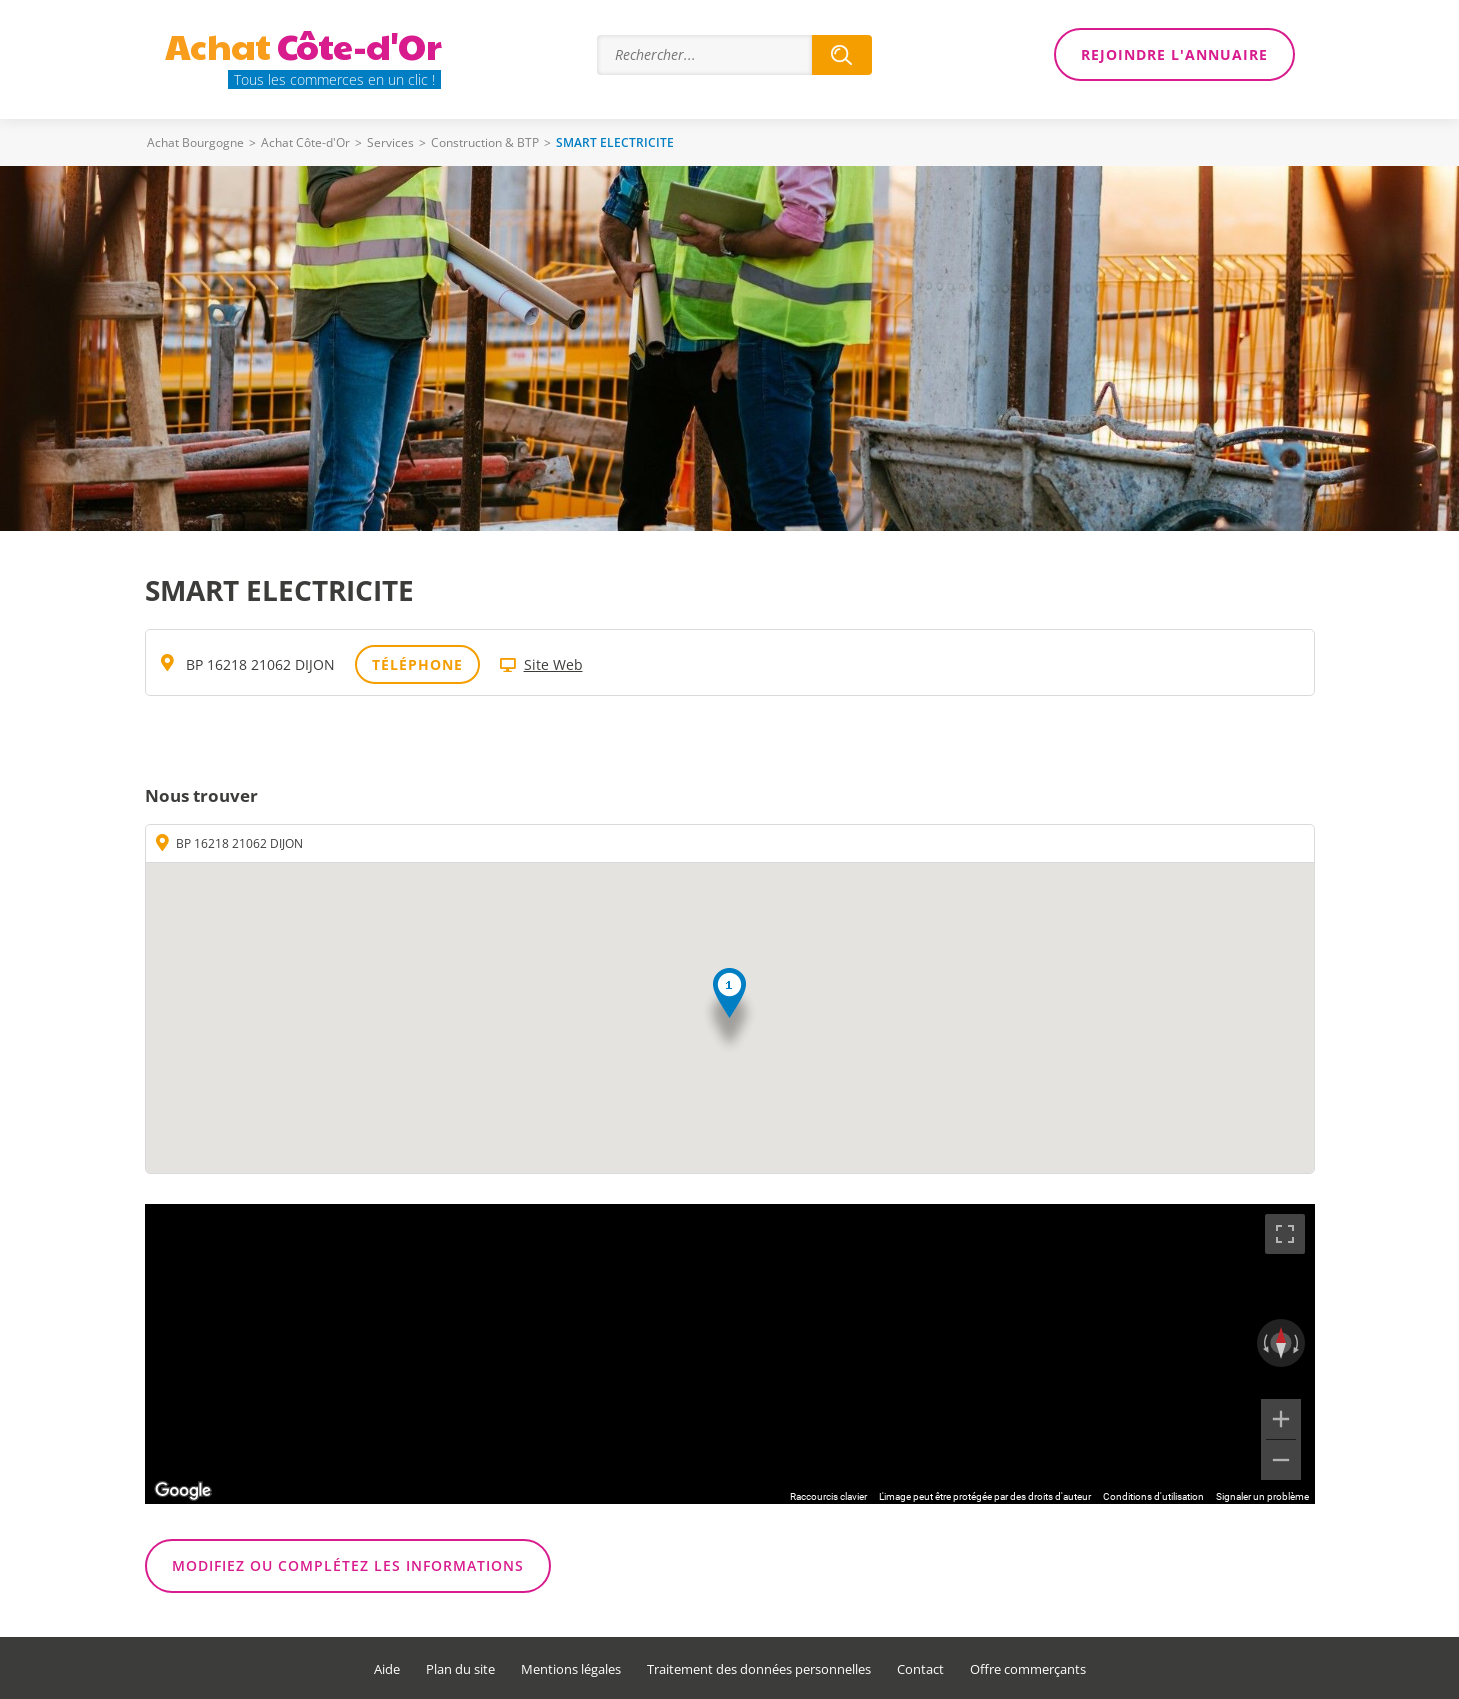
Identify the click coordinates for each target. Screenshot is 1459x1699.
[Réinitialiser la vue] (1281, 1343)
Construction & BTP (485, 142)
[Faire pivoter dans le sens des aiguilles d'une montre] (1298, 1343)
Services (390, 142)
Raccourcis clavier (828, 1496)
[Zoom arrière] (1281, 1460)
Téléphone (417, 664)
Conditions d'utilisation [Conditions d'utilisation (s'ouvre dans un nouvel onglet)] (1153, 1496)
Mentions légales (571, 1669)
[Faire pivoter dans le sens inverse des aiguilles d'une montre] (1264, 1343)
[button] (729, 1011)
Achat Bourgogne (195, 142)
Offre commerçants (1028, 1669)
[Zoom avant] (1281, 1419)
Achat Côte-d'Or (305, 142)
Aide (387, 1669)
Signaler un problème (1262, 1496)
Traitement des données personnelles (759, 1669)
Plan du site (460, 1669)
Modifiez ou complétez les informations (348, 1565)
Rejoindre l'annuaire (1174, 54)
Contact (920, 1669)
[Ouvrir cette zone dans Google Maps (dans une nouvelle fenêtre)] (183, 1491)
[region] (730, 1354)
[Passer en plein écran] (1285, 1234)
